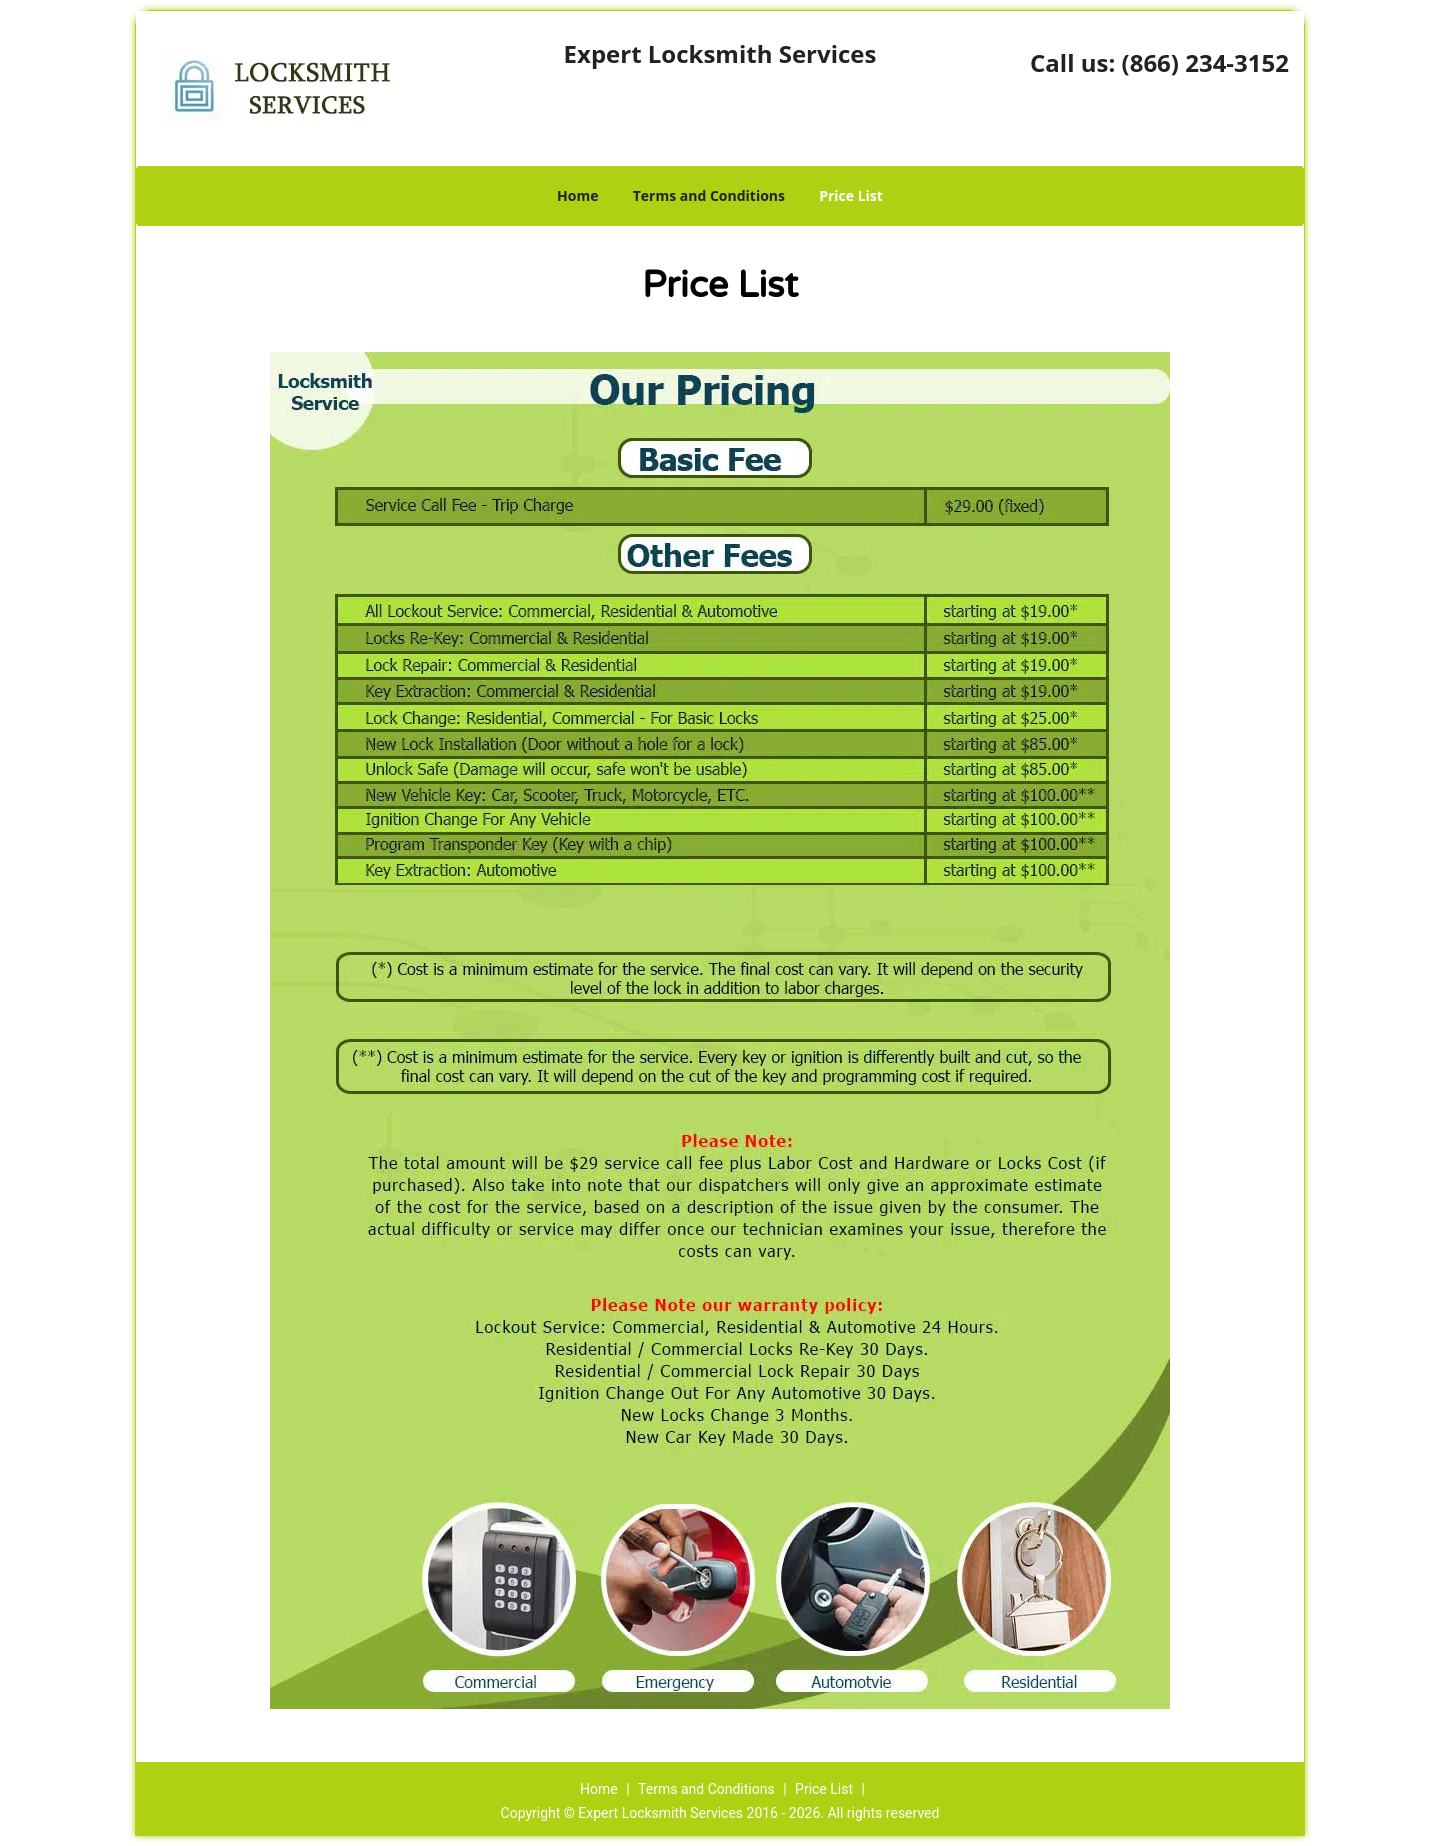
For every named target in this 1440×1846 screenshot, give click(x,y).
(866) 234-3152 (1205, 62)
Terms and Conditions (709, 195)
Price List (851, 195)
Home (577, 195)
